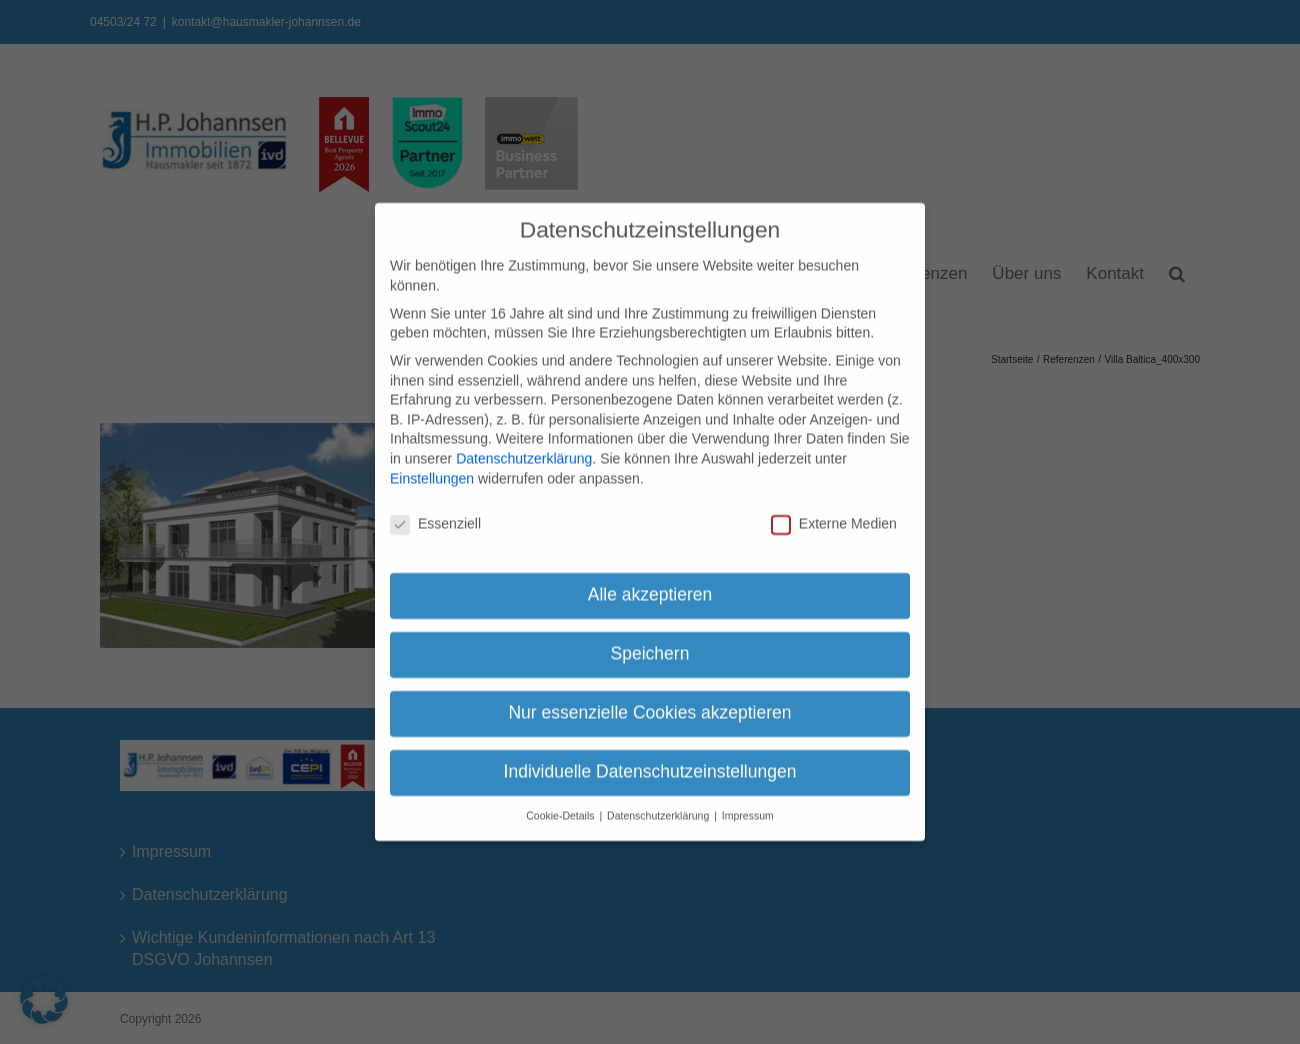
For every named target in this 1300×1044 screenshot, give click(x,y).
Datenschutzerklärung (524, 451)
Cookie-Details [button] (561, 808)
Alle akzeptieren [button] (650, 587)
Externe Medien (834, 516)
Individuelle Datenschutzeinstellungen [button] (650, 764)
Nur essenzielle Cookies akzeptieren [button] (649, 705)
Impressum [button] (748, 808)
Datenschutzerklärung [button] (659, 808)
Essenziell (435, 516)
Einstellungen (432, 470)
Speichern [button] (650, 646)
